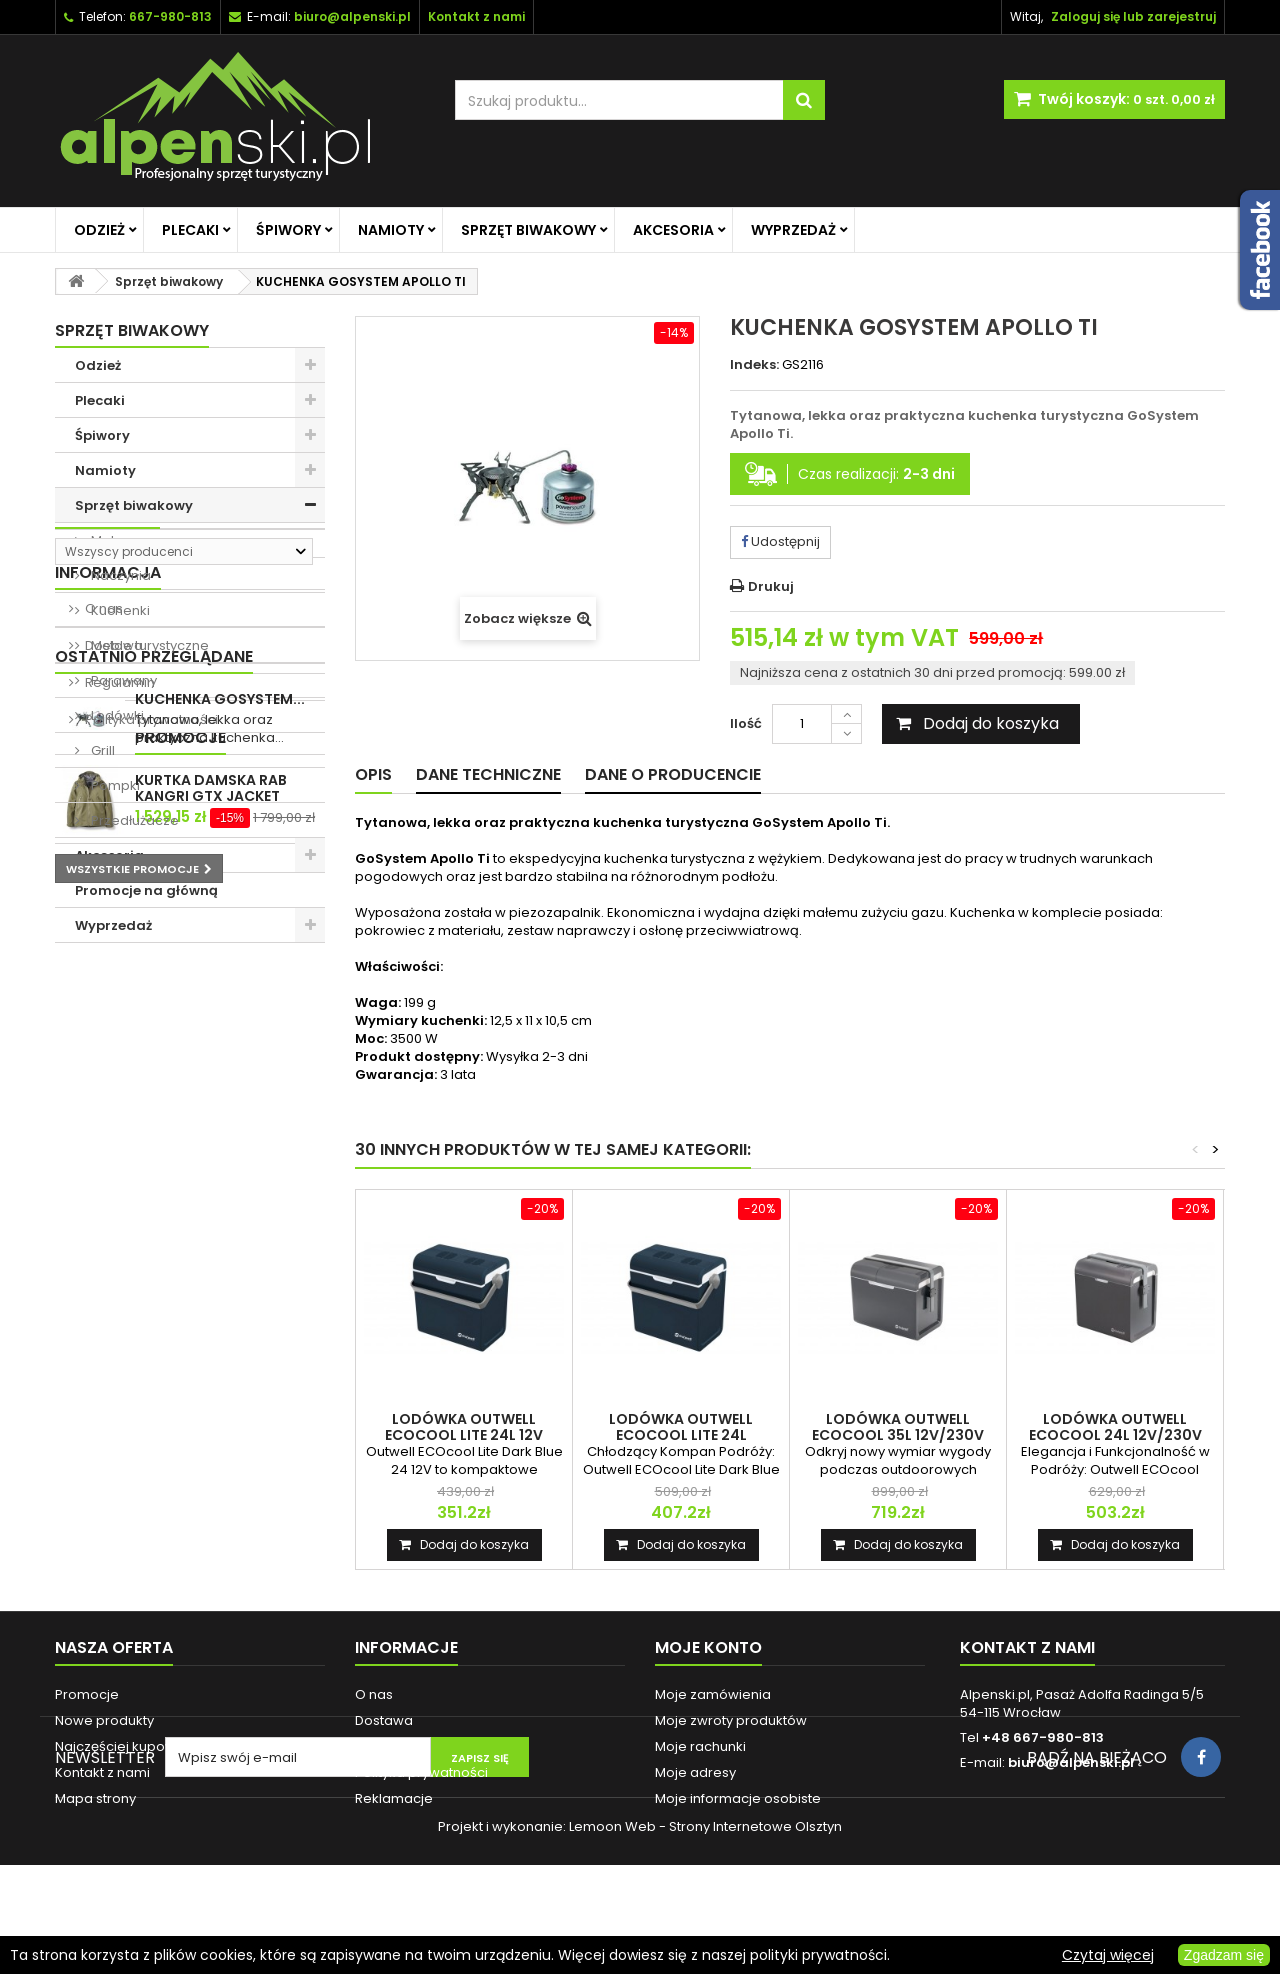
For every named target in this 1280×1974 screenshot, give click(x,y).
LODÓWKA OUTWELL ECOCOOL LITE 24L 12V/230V (681, 1435)
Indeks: (754, 365)
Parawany (122, 680)
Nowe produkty (104, 1720)
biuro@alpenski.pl (352, 16)
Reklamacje (394, 1798)
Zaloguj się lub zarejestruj (1133, 16)
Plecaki (190, 230)
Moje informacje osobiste (738, 1798)
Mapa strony (95, 1798)
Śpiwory (288, 230)
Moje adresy (695, 1772)
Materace (121, 540)
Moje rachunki (700, 1746)
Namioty (391, 230)
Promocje (100, 1404)
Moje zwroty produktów (731, 1720)
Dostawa (112, 1146)
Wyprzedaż (793, 230)
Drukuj (771, 586)
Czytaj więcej (1108, 1955)
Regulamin (118, 1183)
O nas (102, 1109)
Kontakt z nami (102, 1772)
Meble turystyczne (148, 645)
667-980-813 (170, 16)
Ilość (746, 723)
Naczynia (119, 575)
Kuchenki (119, 610)
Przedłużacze (133, 820)
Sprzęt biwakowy (528, 230)
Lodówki (116, 715)
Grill (101, 750)
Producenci (107, 977)
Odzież (99, 230)
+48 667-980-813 (1043, 1737)
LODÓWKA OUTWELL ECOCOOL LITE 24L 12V (464, 1427)
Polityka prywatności (150, 1220)
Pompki (114, 785)
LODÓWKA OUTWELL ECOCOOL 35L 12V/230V (898, 1427)
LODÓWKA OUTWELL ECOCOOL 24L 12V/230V (1115, 1427)
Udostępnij (780, 541)
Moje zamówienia (713, 1694)
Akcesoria (673, 230)
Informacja (108, 1073)
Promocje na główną (146, 890)
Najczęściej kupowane (128, 1746)
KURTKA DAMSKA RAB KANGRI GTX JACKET (211, 1455)
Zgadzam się (1224, 1955)
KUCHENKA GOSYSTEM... (220, 1315)
